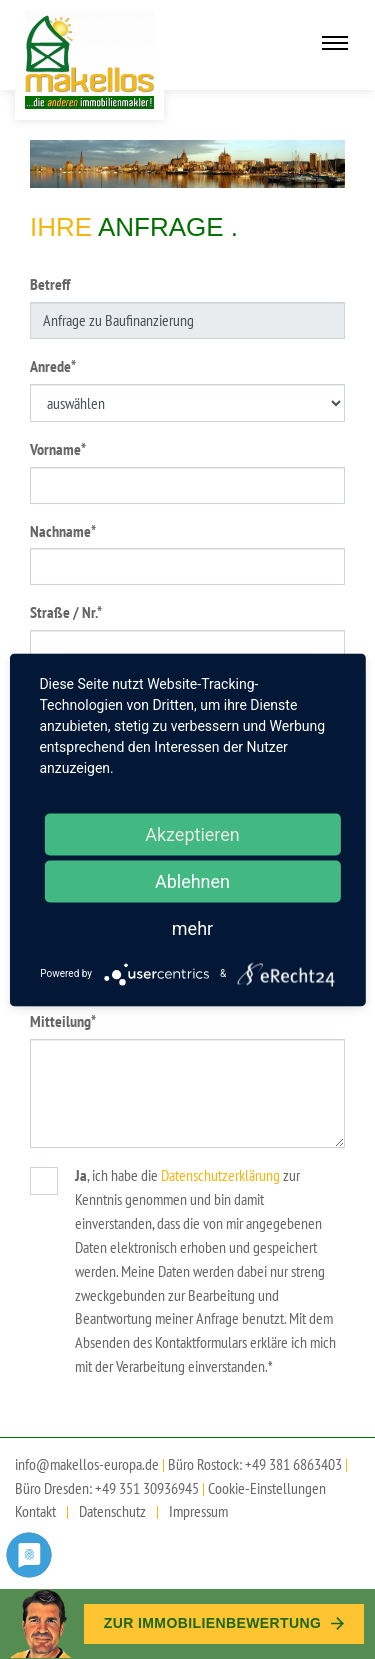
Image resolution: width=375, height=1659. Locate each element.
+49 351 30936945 (147, 1488)
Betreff (50, 284)
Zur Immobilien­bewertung (224, 1623)
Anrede (53, 365)
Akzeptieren (192, 833)
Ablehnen (192, 880)
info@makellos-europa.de (87, 1464)
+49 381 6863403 (293, 1464)
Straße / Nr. (66, 611)
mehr (192, 927)
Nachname (63, 530)
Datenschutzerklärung (220, 1175)
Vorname (58, 448)
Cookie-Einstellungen (267, 1488)
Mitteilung (63, 1020)
